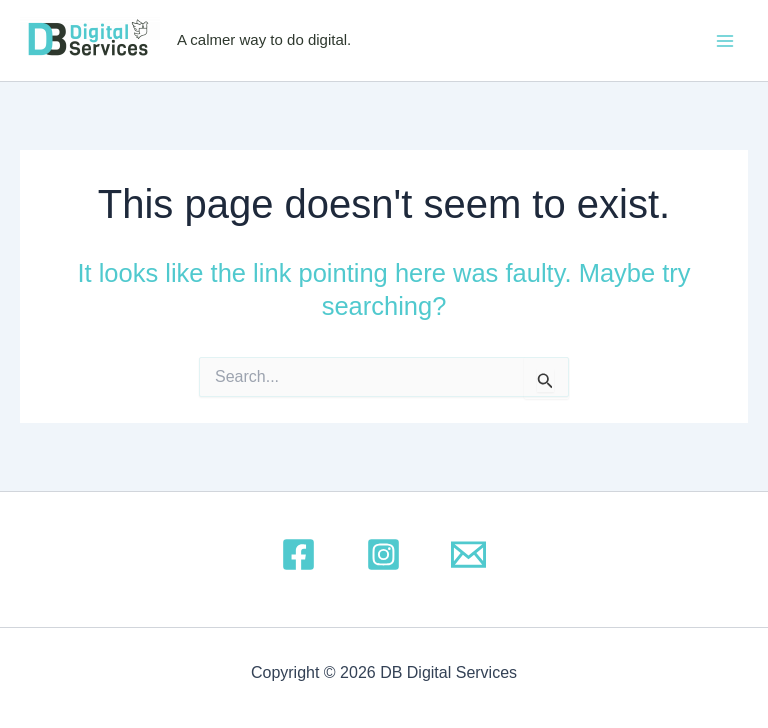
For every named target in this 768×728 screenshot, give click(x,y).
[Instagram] (383, 554)
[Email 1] (468, 554)
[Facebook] (298, 554)
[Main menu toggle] (726, 41)
